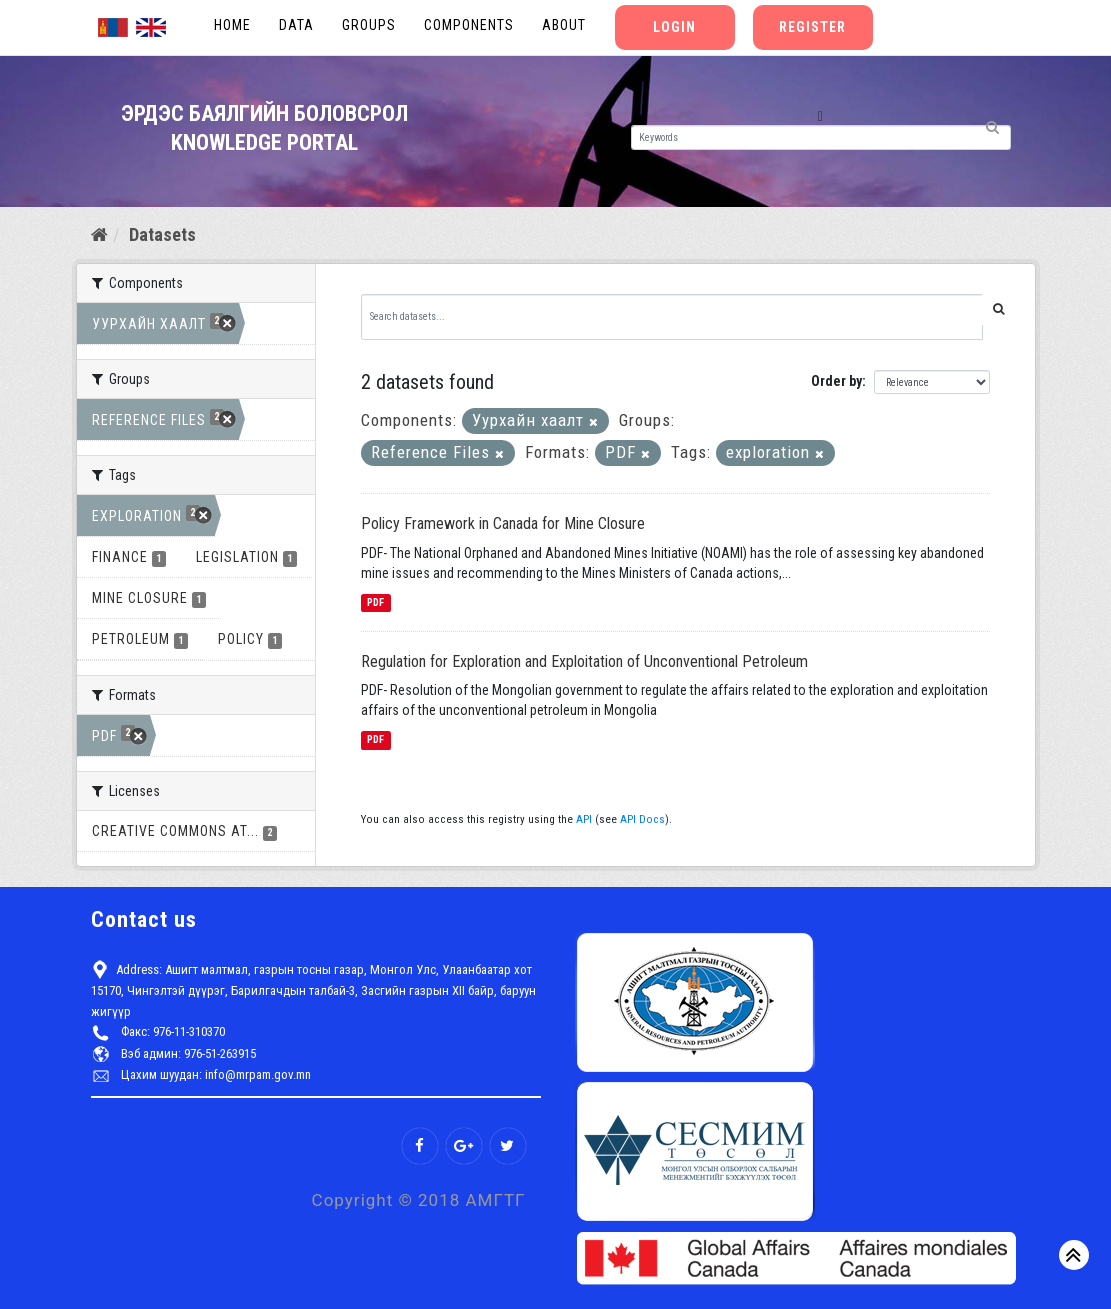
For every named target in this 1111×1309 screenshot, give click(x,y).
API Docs (642, 819)
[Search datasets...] (672, 317)
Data (296, 25)
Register (812, 27)
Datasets (162, 234)
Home (232, 25)
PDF (375, 602)
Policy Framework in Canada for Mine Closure (503, 523)
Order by (836, 381)
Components (469, 25)
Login (674, 27)
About (564, 25)
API (584, 819)
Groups (369, 25)
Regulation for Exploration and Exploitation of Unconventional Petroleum (584, 661)
